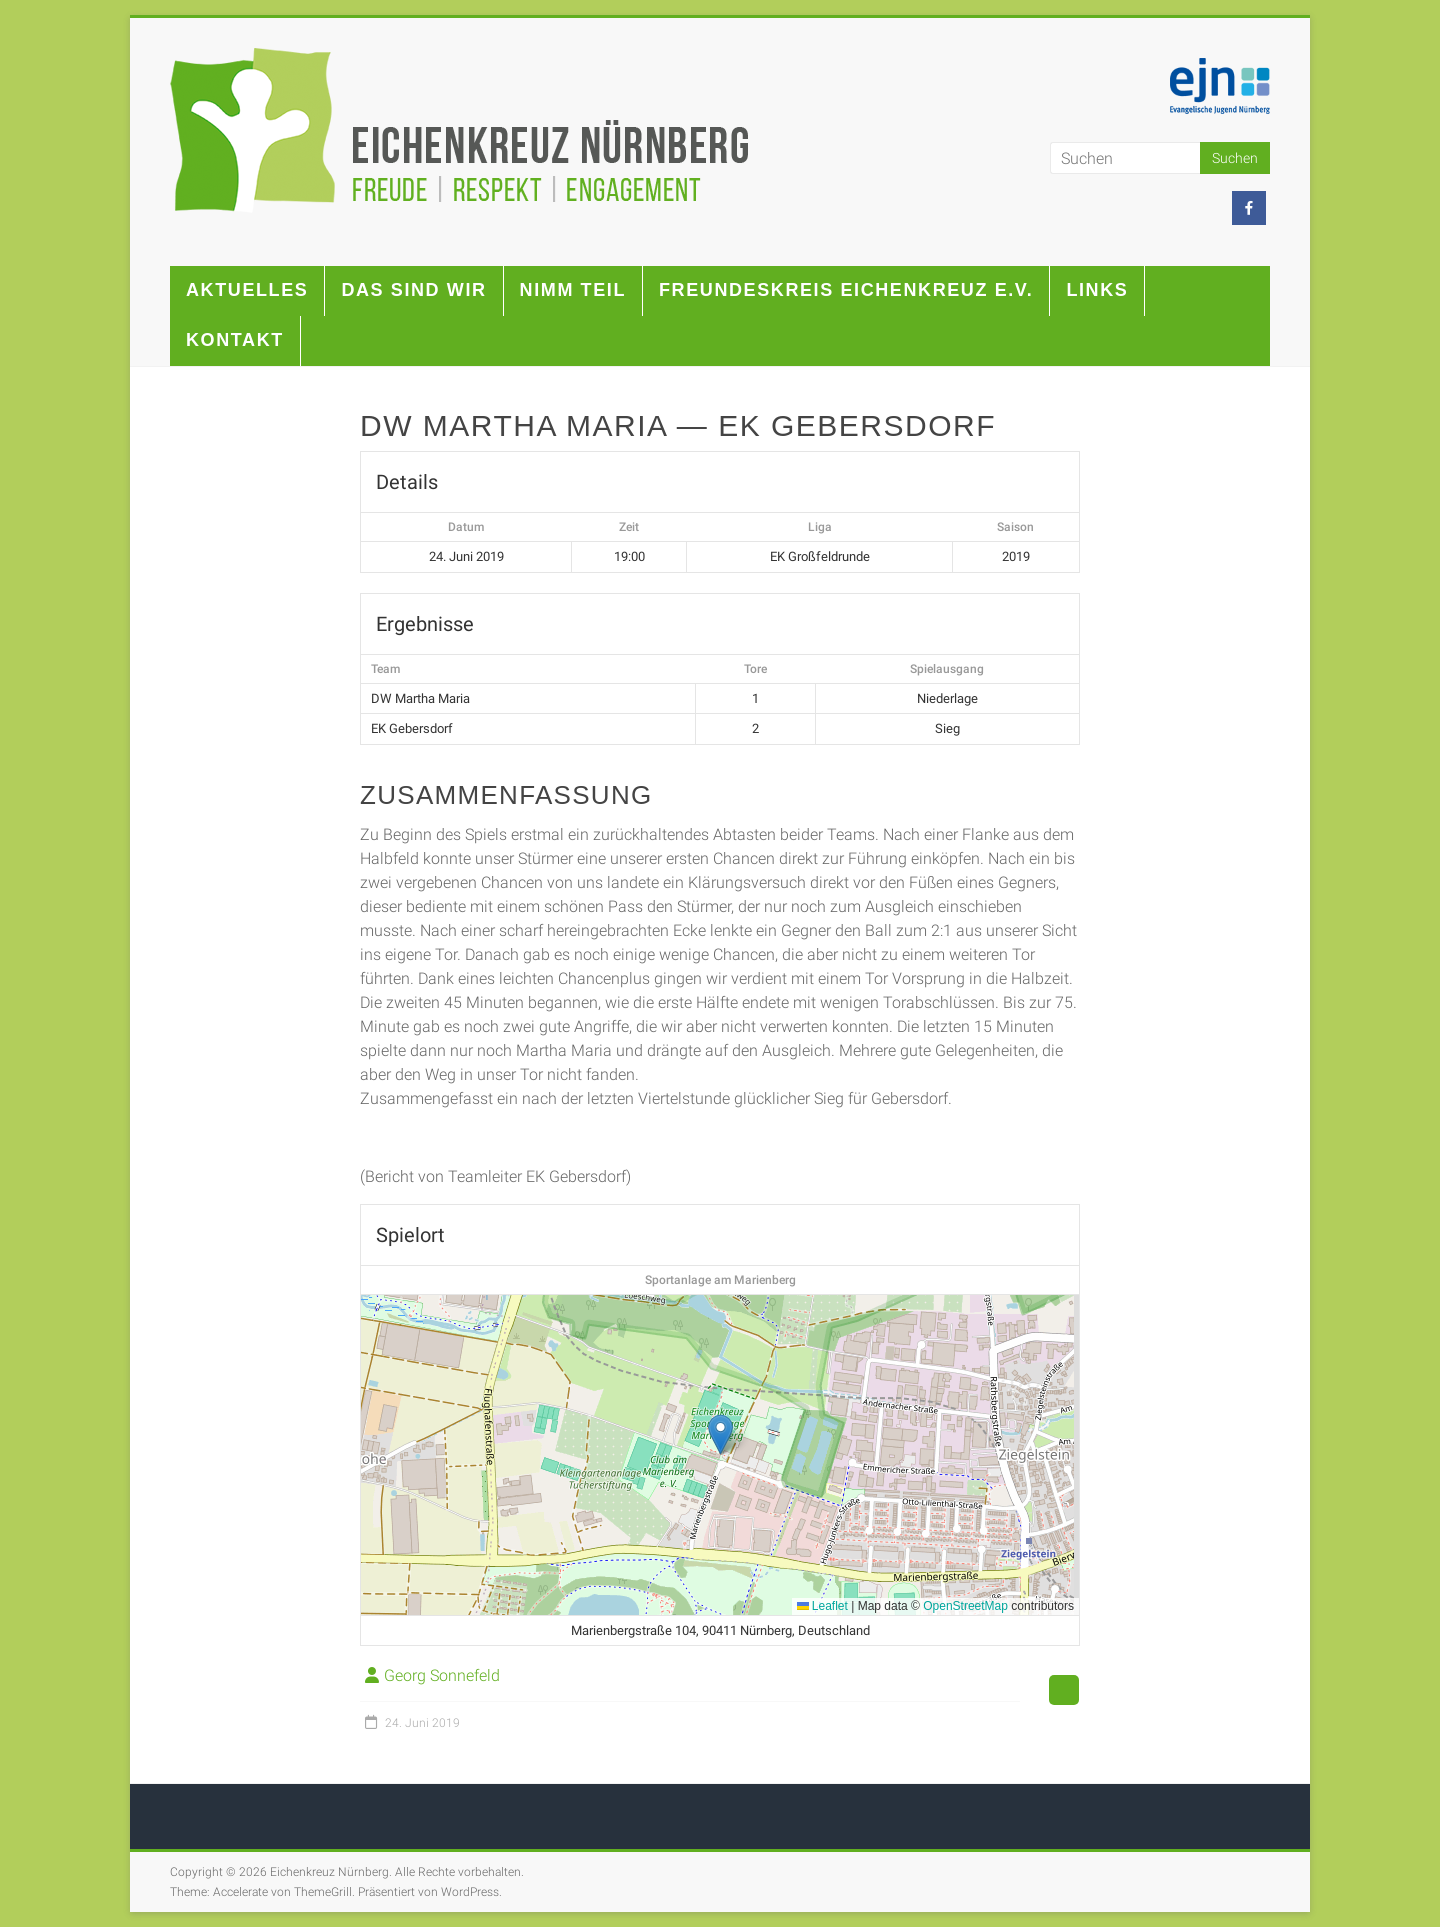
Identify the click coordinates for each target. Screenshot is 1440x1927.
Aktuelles (247, 290)
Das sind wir (413, 290)
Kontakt (235, 340)
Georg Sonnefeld (442, 1675)
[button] (720, 1434)
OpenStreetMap (965, 1606)
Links (1097, 290)
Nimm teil (573, 290)
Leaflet (822, 1606)
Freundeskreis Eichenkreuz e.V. (846, 290)
